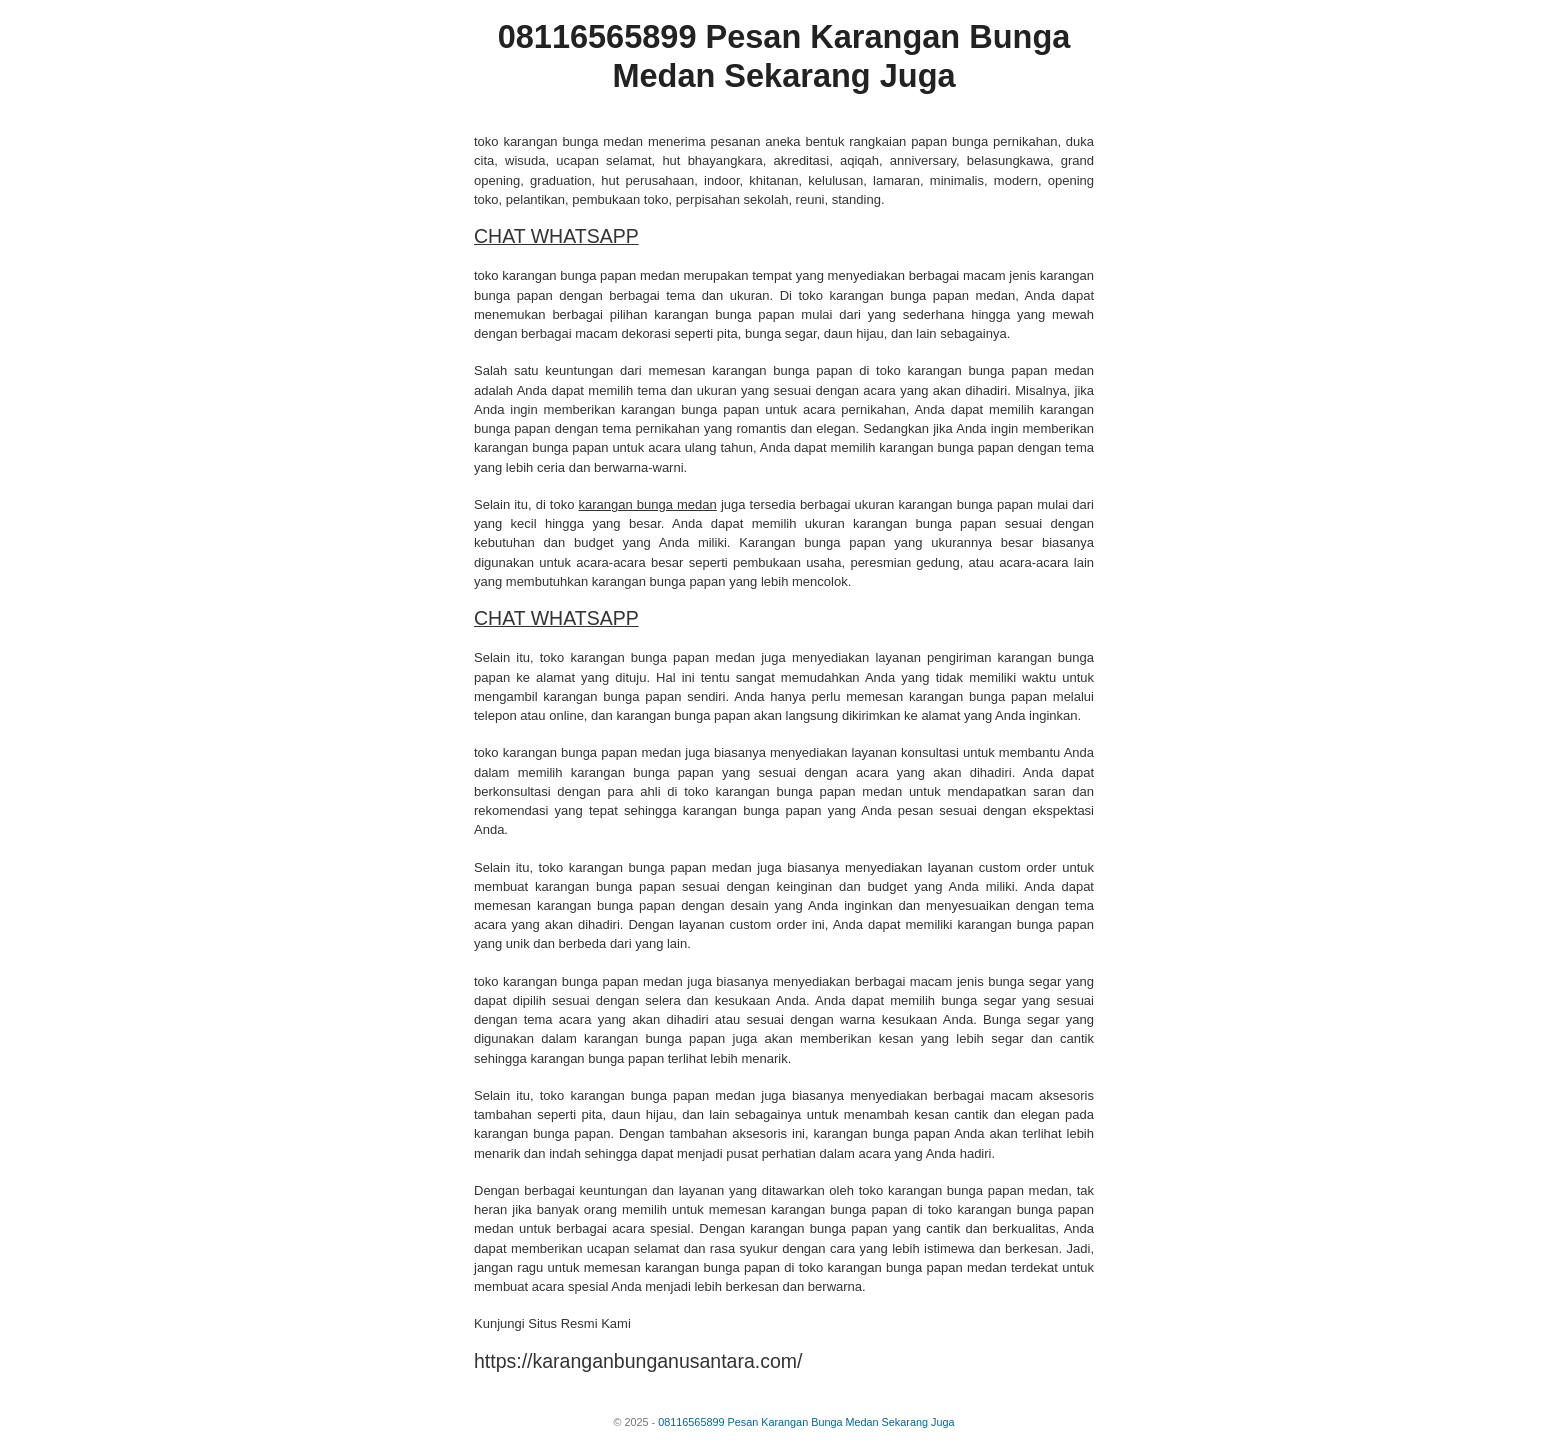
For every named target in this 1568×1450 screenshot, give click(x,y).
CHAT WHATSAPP (556, 236)
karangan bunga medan (648, 504)
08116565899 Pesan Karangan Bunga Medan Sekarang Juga (806, 1422)
